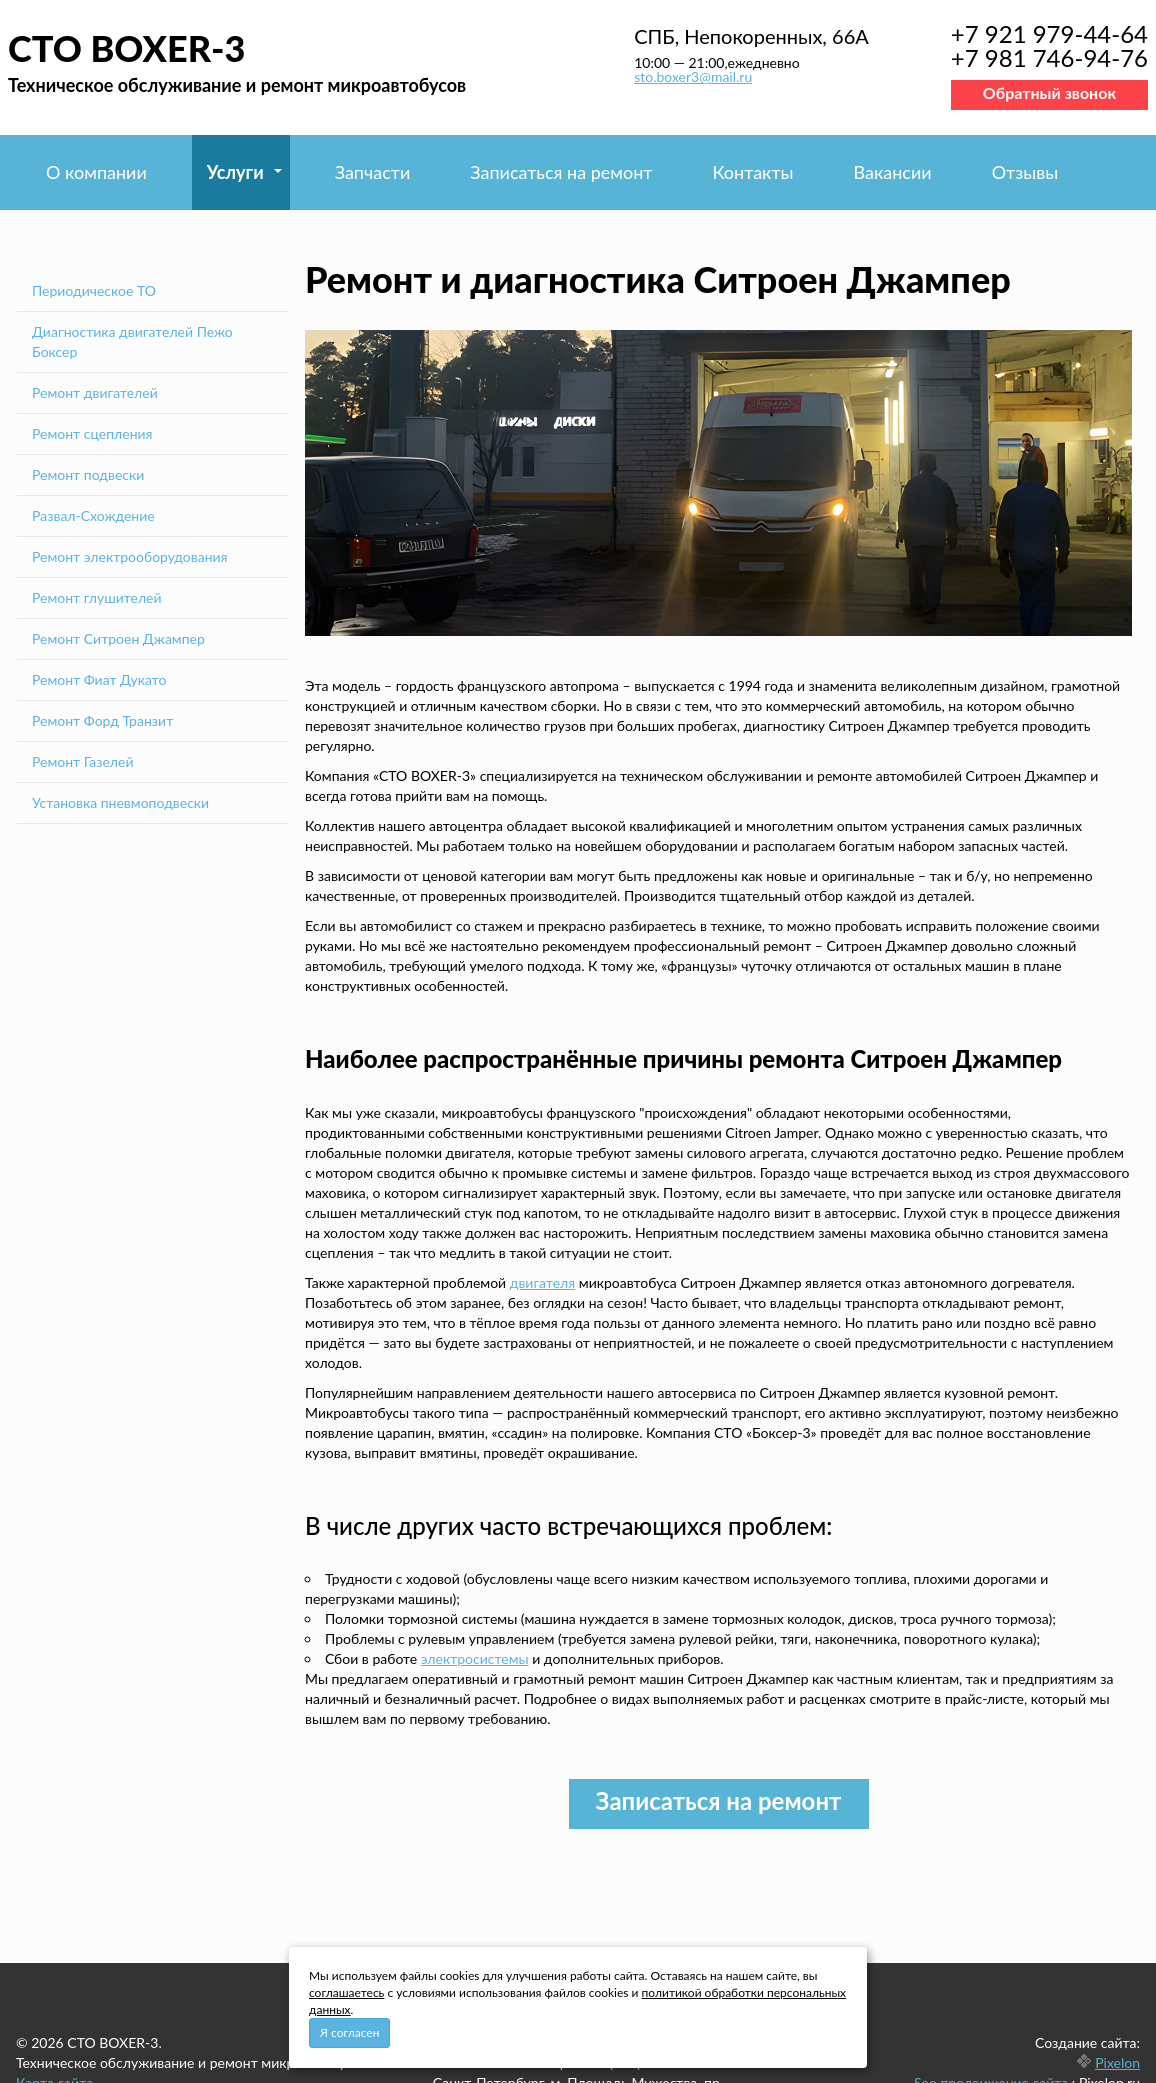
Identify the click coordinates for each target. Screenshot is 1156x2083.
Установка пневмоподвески (120, 802)
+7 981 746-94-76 (1049, 57)
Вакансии (893, 172)
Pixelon (1117, 2062)
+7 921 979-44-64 (1049, 33)
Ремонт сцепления (92, 433)
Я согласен (349, 2032)
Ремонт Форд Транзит (102, 720)
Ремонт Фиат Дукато (99, 679)
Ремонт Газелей (83, 761)
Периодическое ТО (94, 290)
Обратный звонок (1049, 92)
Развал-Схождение (93, 515)
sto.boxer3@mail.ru (693, 76)
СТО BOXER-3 (126, 48)
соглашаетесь (346, 1992)
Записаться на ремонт (561, 172)
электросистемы (475, 1658)
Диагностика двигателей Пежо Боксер (132, 341)
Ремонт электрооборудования (130, 556)
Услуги (235, 172)
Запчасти (373, 172)
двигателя (542, 1282)
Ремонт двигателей (95, 392)
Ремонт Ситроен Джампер (118, 638)
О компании (96, 172)
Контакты (752, 172)
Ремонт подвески (88, 474)
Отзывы (1025, 172)
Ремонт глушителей (97, 597)
